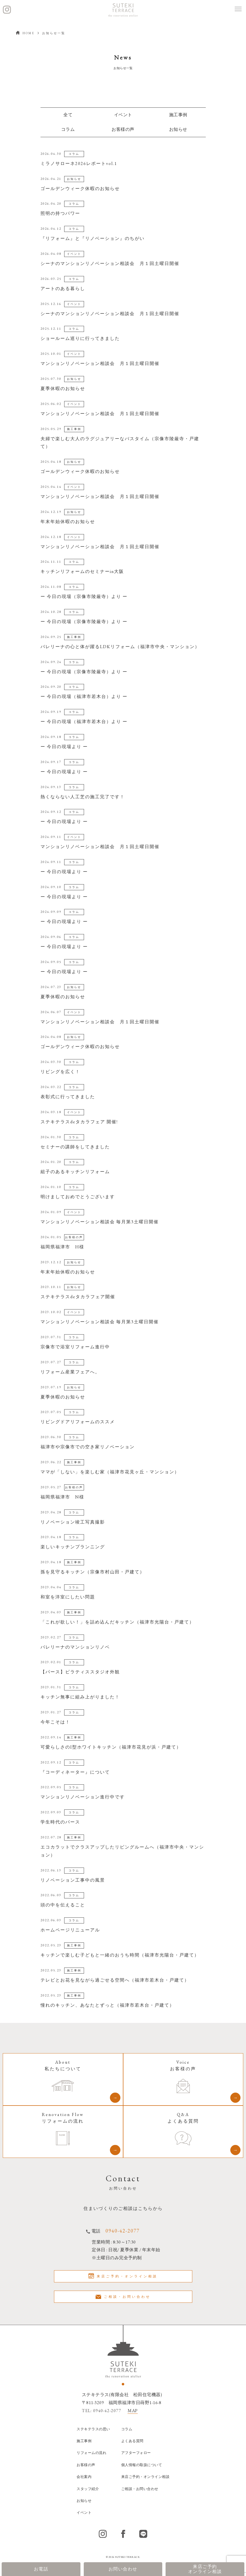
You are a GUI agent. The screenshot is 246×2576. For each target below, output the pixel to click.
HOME (25, 33)
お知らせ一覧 (53, 33)
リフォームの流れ (91, 2452)
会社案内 (84, 2476)
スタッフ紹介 (88, 2488)
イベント (84, 2512)
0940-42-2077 (123, 2231)
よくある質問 (132, 2441)
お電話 (41, 2569)
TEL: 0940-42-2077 (101, 2410)
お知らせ (84, 2500)
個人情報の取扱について (141, 2465)
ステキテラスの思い (93, 2429)
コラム (68, 129)
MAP (133, 2410)
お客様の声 (123, 129)
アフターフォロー (136, 2452)
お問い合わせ (123, 2569)
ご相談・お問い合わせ (123, 2296)
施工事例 (178, 115)
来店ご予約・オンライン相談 (123, 2276)
